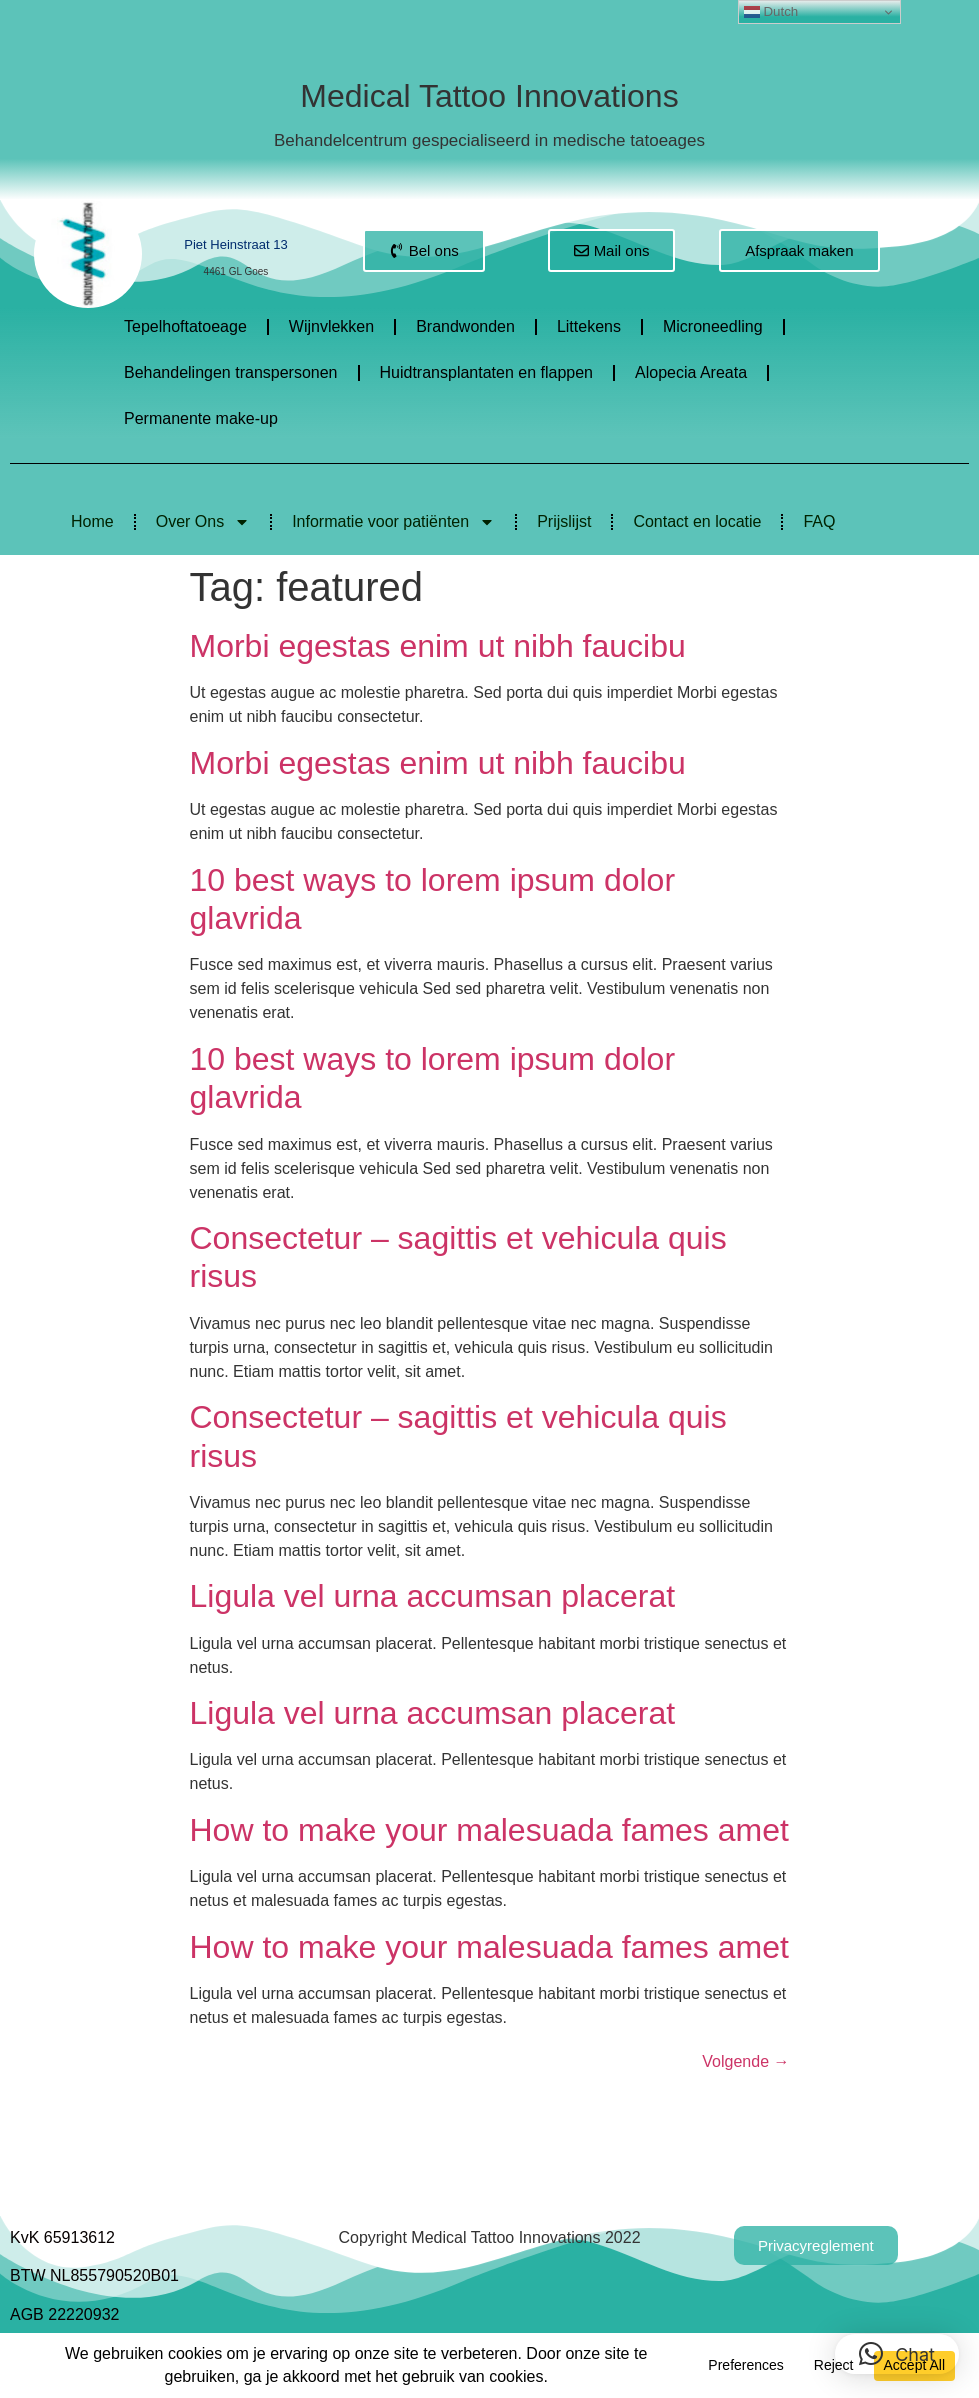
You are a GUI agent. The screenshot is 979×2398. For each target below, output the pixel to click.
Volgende (745, 2061)
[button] (897, 2354)
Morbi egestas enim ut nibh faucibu (438, 646)
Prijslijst (564, 521)
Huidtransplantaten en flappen (487, 372)
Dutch (771, 12)
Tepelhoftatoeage (185, 326)
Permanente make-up (201, 418)
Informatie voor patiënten (393, 522)
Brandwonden (465, 326)
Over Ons (203, 522)
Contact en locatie (697, 521)
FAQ (819, 521)
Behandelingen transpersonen (231, 372)
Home (92, 521)
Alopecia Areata (691, 372)
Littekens (589, 326)
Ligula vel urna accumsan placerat (433, 1596)
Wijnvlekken (331, 326)
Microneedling (713, 326)
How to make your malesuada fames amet (489, 1830)
